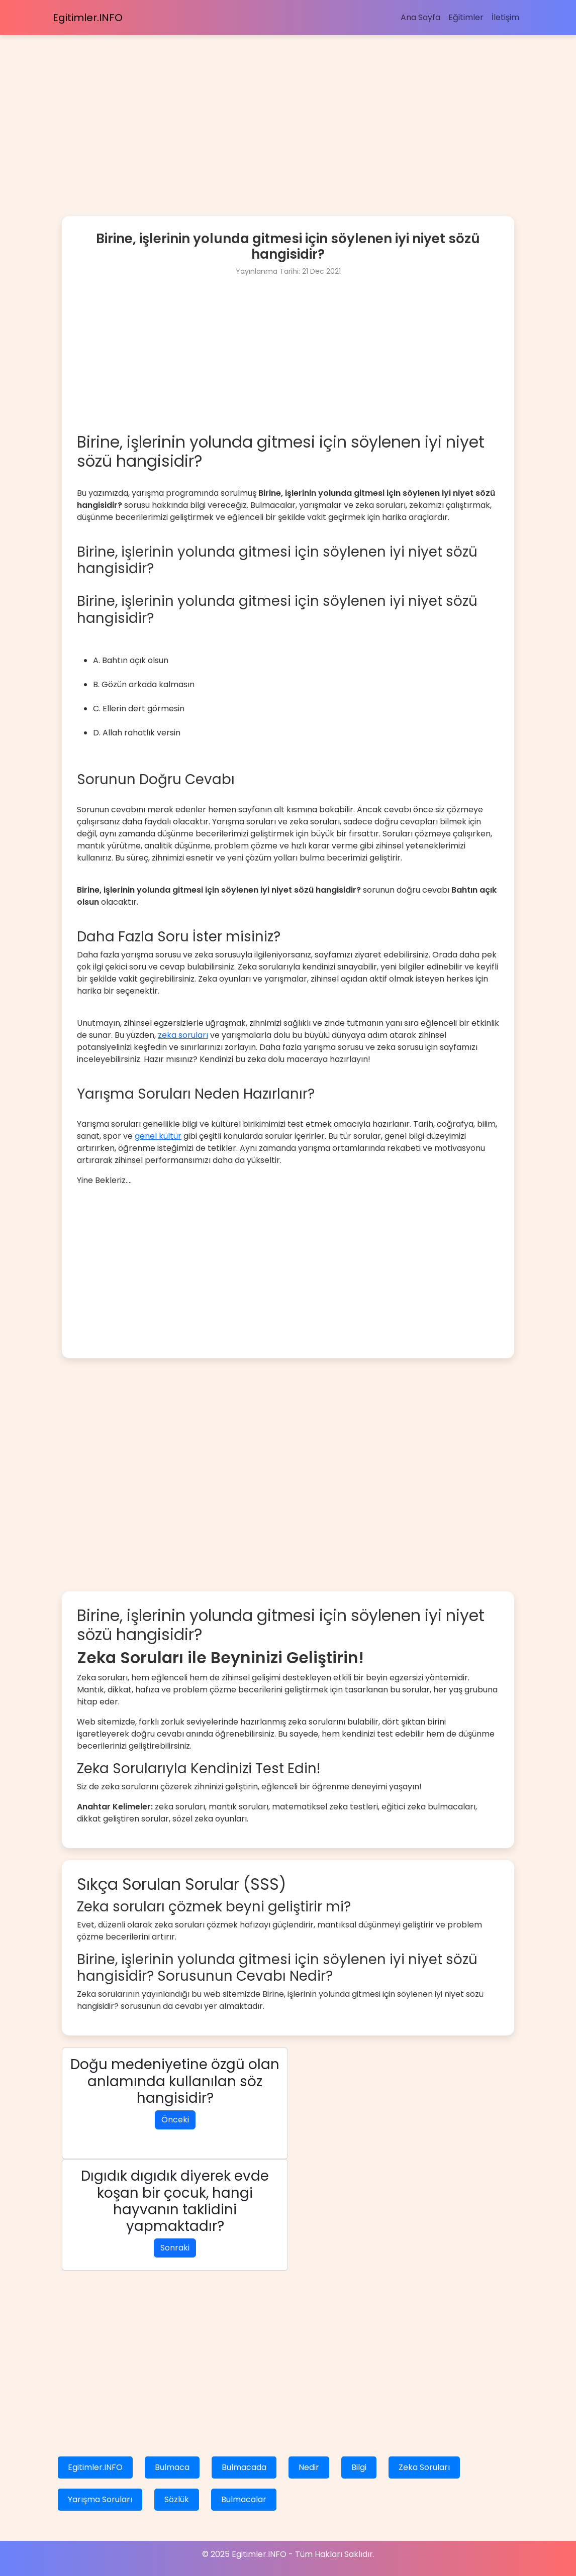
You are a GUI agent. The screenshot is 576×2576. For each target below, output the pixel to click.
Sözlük (176, 2499)
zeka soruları (183, 1035)
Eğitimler (466, 17)
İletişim (505, 17)
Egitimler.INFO (88, 18)
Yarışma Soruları (100, 2499)
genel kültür (158, 1136)
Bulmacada (244, 2467)
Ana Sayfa (420, 17)
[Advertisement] (288, 105)
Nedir (309, 2467)
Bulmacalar (243, 2499)
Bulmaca (172, 2467)
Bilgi (358, 2467)
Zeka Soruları (424, 2467)
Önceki (175, 2119)
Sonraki (174, 2247)
